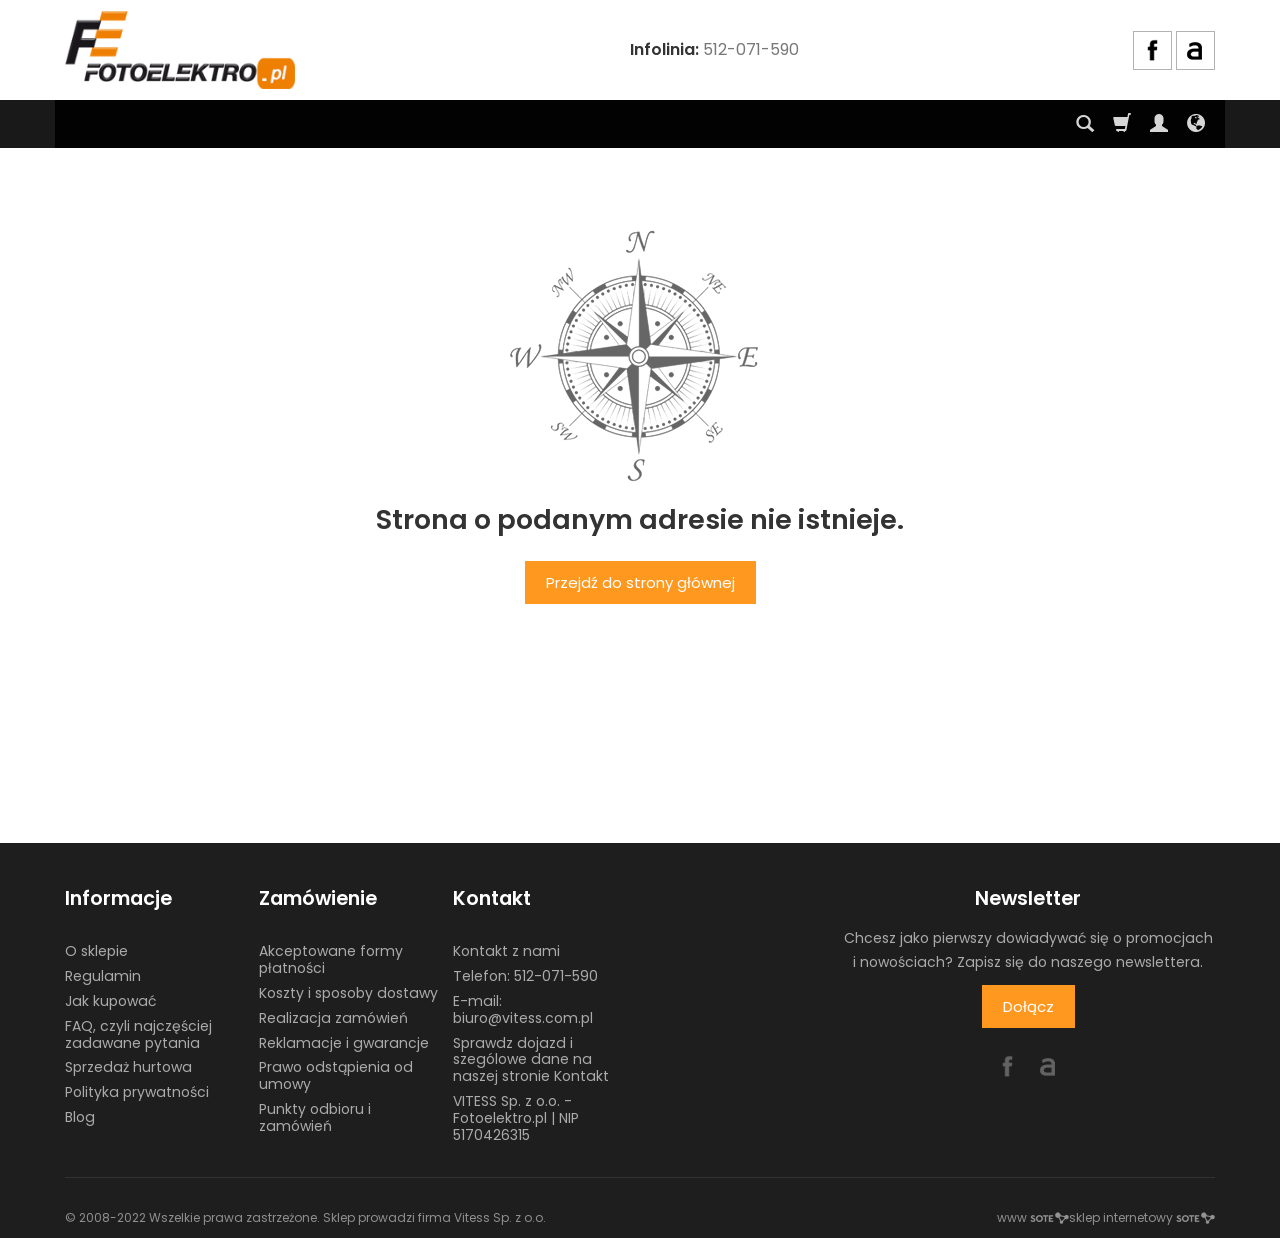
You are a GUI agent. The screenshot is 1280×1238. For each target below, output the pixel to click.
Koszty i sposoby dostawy (348, 993)
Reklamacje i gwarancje (344, 1043)
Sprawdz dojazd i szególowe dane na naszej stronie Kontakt (531, 1060)
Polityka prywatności (137, 1092)
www (1033, 1217)
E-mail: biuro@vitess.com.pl (523, 1009)
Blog (80, 1117)
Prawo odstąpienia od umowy (336, 1075)
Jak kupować (110, 1001)
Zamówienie (318, 898)
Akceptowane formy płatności (331, 959)
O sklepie (96, 951)
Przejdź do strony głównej (640, 582)
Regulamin (103, 976)
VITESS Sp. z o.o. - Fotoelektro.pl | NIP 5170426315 (516, 1118)
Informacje (118, 898)
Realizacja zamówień (333, 1018)
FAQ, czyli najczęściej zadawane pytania (138, 1034)
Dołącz (1028, 1006)
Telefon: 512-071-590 (525, 976)
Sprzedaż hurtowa (128, 1067)
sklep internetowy (1142, 1217)
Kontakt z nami (506, 951)
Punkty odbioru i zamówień (315, 1117)
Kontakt (492, 898)
